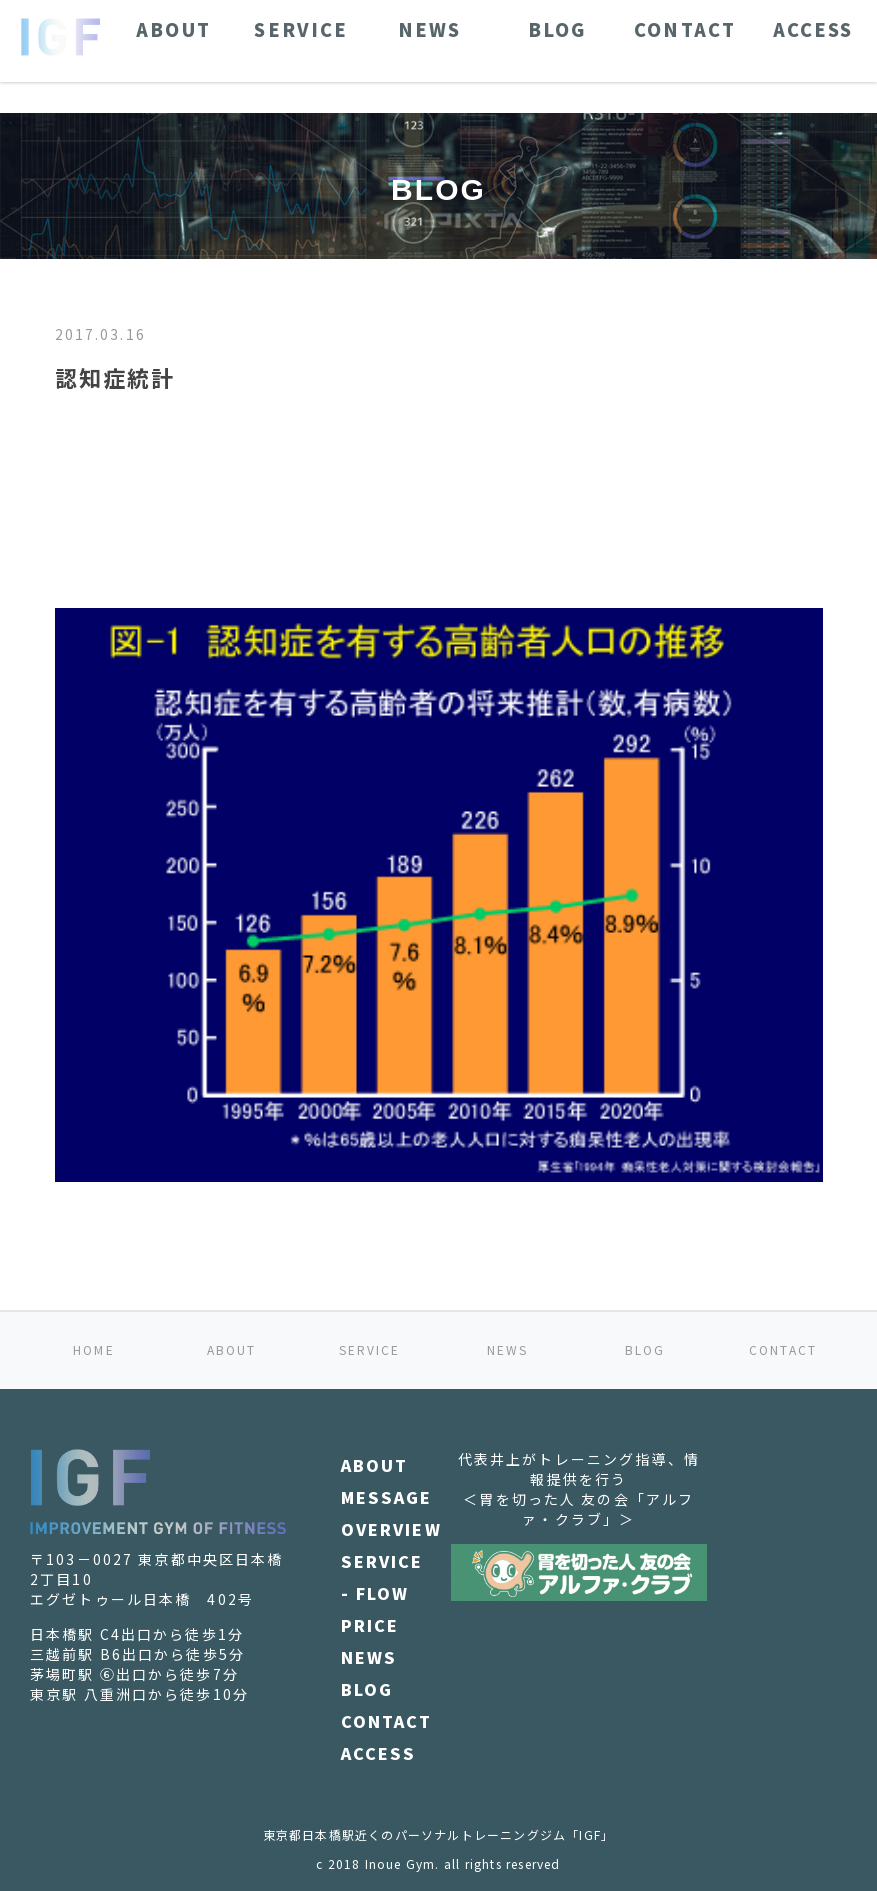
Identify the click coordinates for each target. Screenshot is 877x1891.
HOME (94, 1349)
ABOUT (232, 1349)
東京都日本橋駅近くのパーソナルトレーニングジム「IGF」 (439, 1834)
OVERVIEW (391, 1529)
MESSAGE (387, 1497)
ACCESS (379, 1753)
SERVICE (370, 1349)
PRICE (370, 1625)
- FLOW (375, 1593)
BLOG (645, 1349)
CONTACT (783, 1349)
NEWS (508, 1349)
